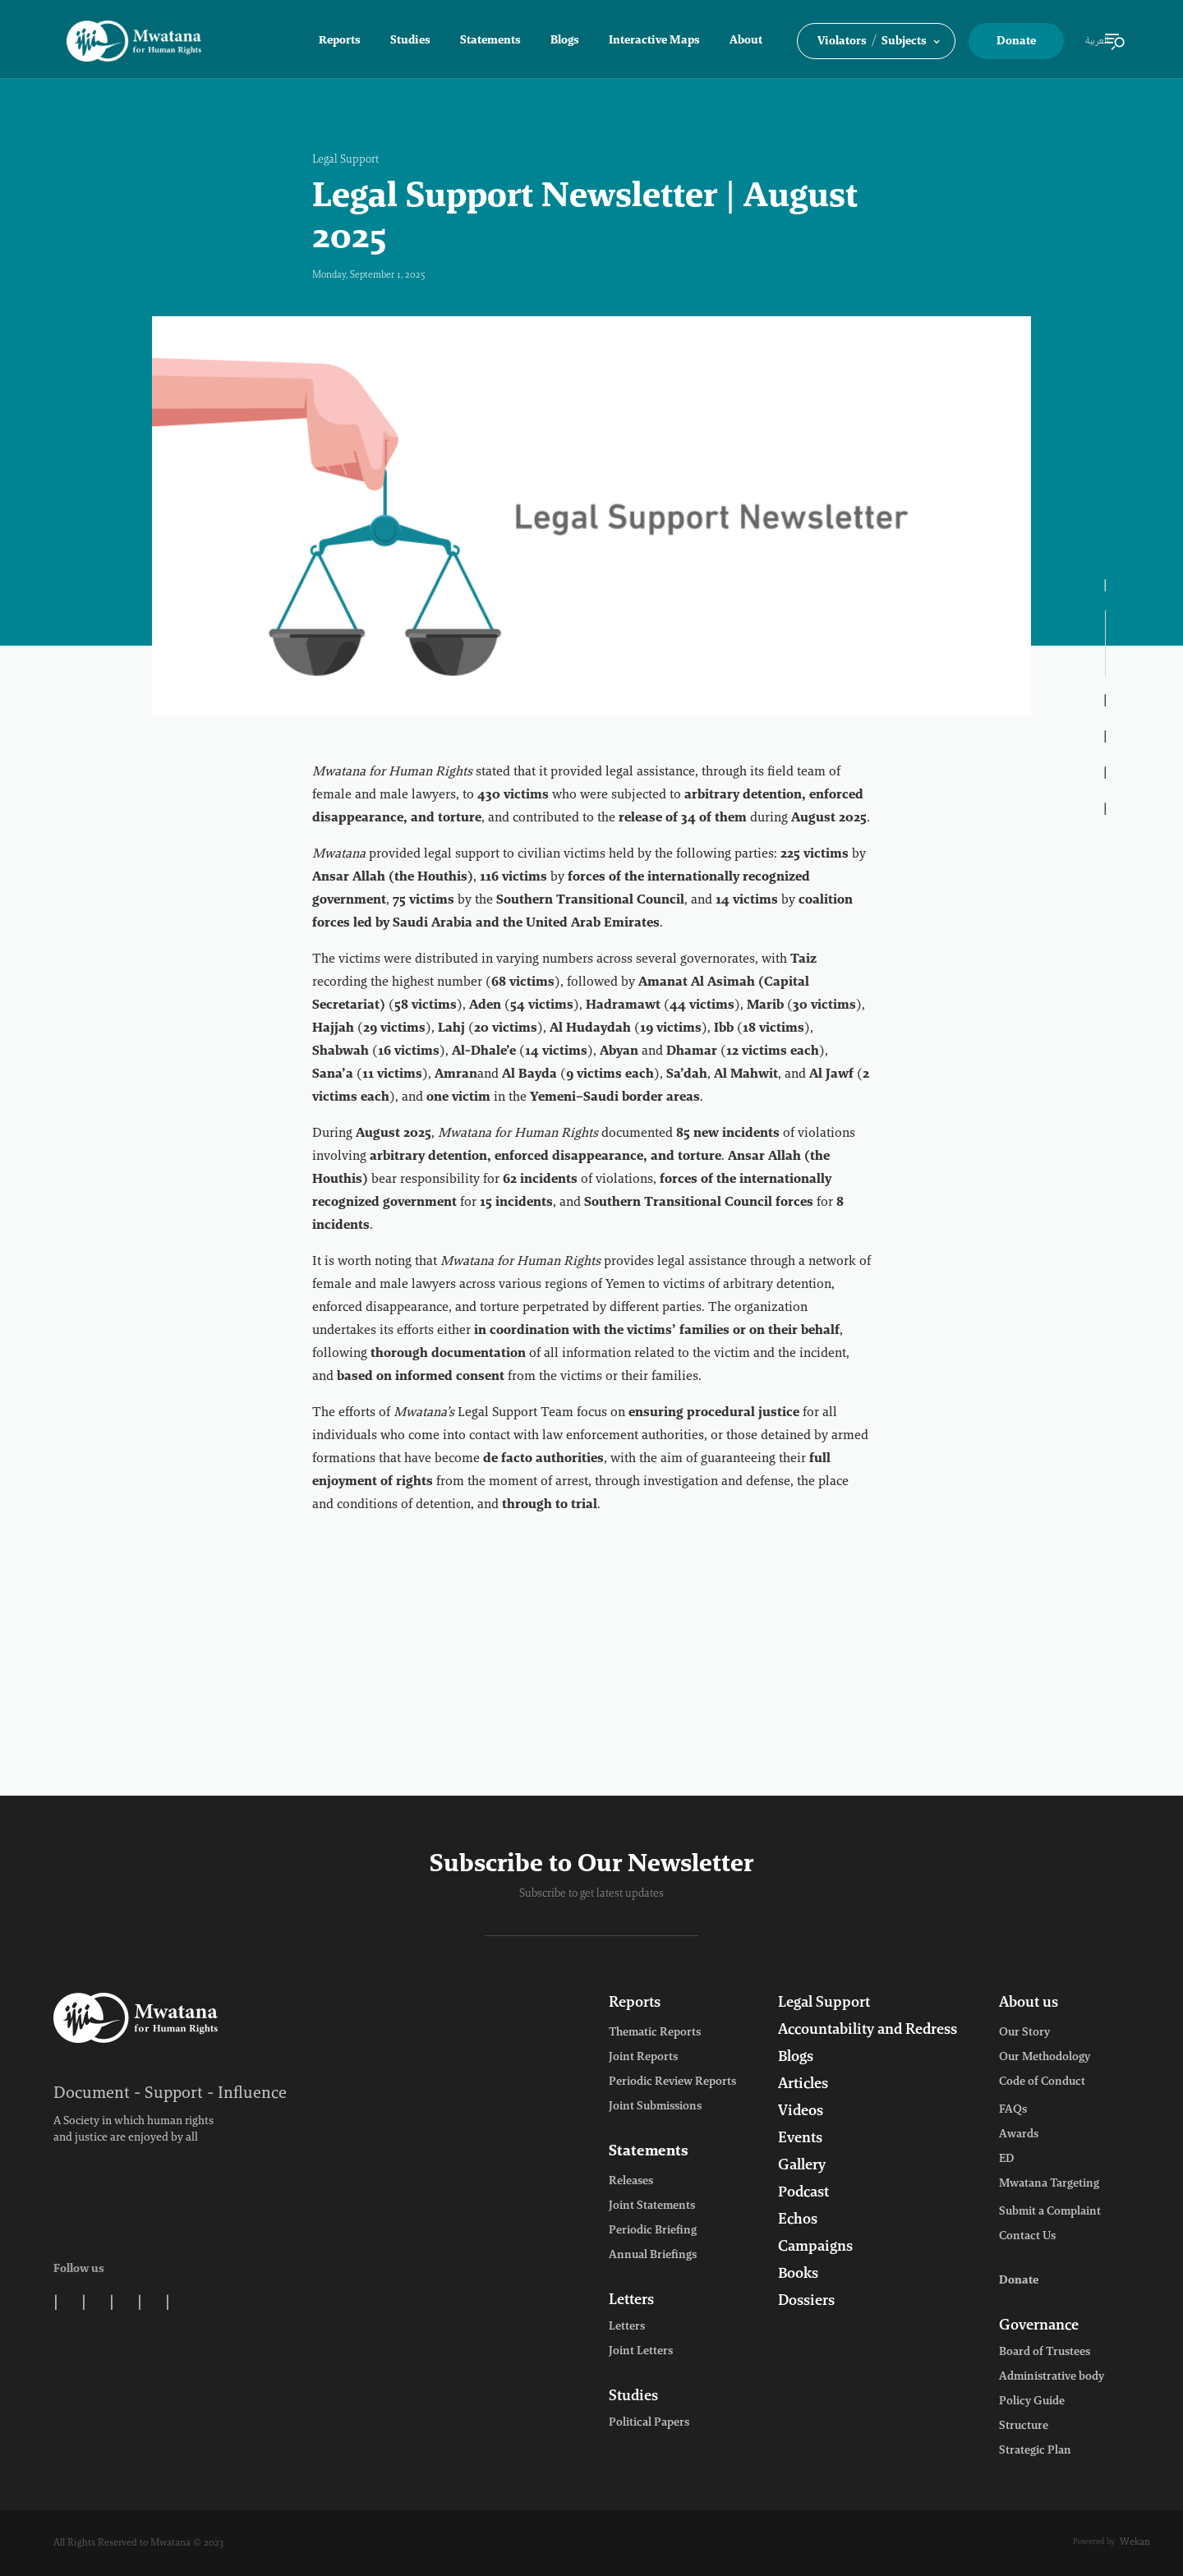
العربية (1097, 41)
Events (800, 2139)
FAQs (1013, 2110)
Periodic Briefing (653, 2231)
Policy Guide (1032, 2402)
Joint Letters (641, 2352)
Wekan (1135, 2542)
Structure (1023, 2426)
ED (1006, 2159)
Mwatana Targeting (1049, 2184)
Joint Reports (643, 2057)
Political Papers (649, 2423)
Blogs (564, 41)
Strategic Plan (1035, 2451)
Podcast (803, 2193)
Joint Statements (652, 2206)
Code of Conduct (1042, 2082)
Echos (797, 2220)
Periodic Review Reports (672, 2082)
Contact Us (1027, 2236)
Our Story (1024, 2033)
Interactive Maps (654, 41)
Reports (340, 41)
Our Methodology (1044, 2057)
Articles (803, 2084)
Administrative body (1051, 2377)
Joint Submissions (655, 2107)
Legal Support (345, 160)
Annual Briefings (653, 2255)
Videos (800, 2111)
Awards (1018, 2135)
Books (798, 2274)
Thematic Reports (655, 2033)
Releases (631, 2181)
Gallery (802, 2166)
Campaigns (815, 2247)
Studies (410, 41)
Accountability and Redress (867, 2030)
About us (1028, 2003)
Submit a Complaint (1050, 2212)
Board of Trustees (1044, 2352)
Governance (1039, 2326)
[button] (876, 41)
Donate (1016, 42)
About (746, 41)
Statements (490, 41)
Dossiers (806, 2301)
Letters (631, 2300)
